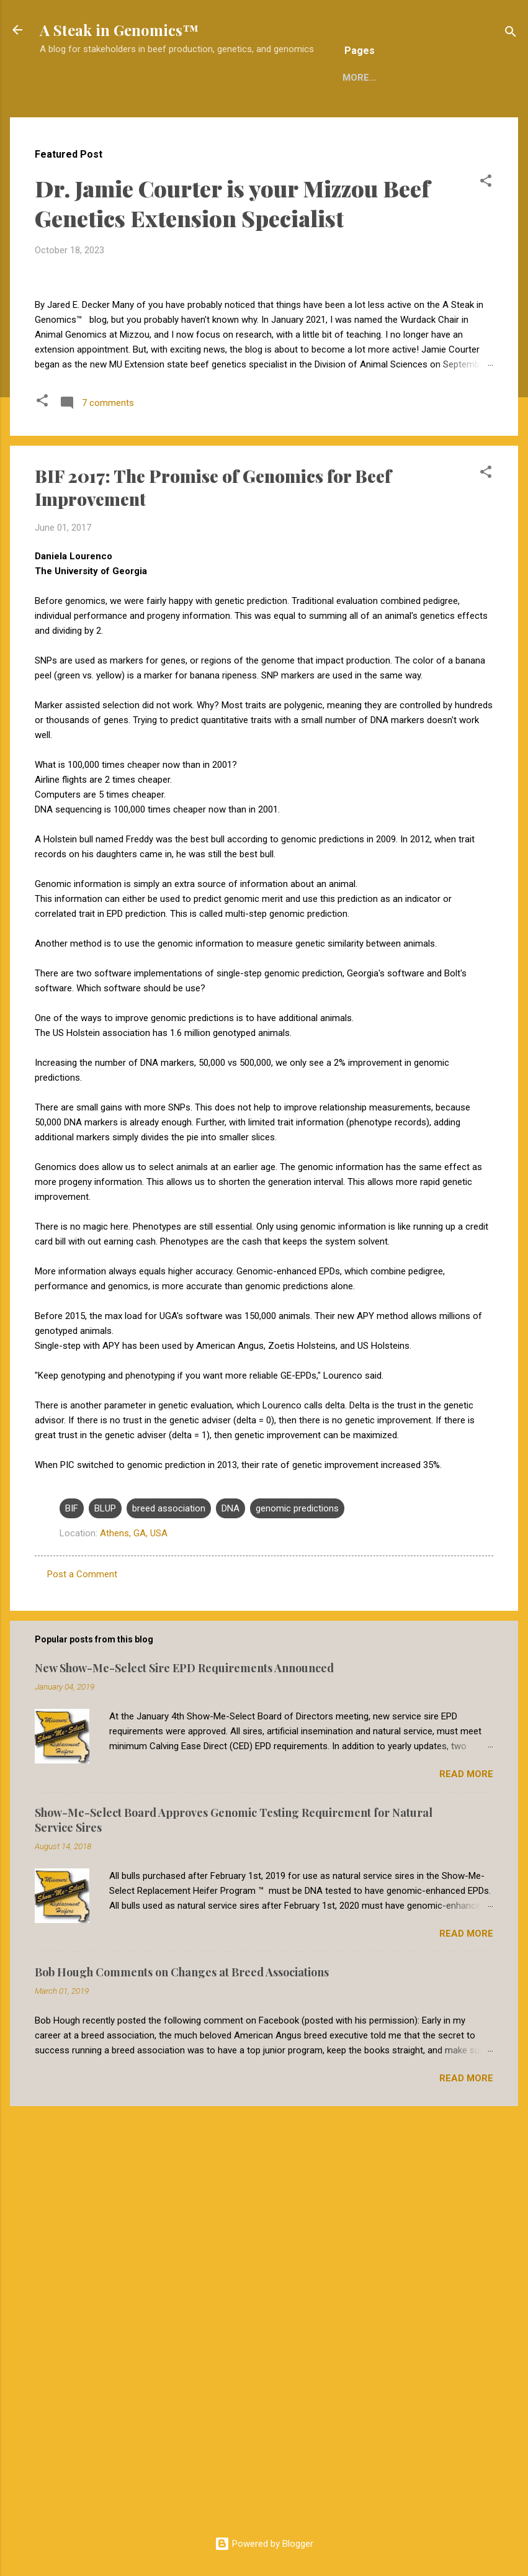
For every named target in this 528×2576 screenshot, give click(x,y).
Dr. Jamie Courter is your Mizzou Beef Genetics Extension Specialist (232, 244)
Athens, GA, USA (134, 1944)
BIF (71, 1919)
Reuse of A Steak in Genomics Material (261, 116)
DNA (230, 1919)
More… (400, 116)
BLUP (105, 1919)
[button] (485, 223)
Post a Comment (82, 1985)
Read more (466, 2185)
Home (124, 116)
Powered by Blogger (264, 2543)
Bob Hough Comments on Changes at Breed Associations (182, 2383)
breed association (168, 1919)
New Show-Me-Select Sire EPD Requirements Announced (184, 2078)
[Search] (510, 34)
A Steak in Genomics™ (119, 30)
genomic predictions (297, 1919)
